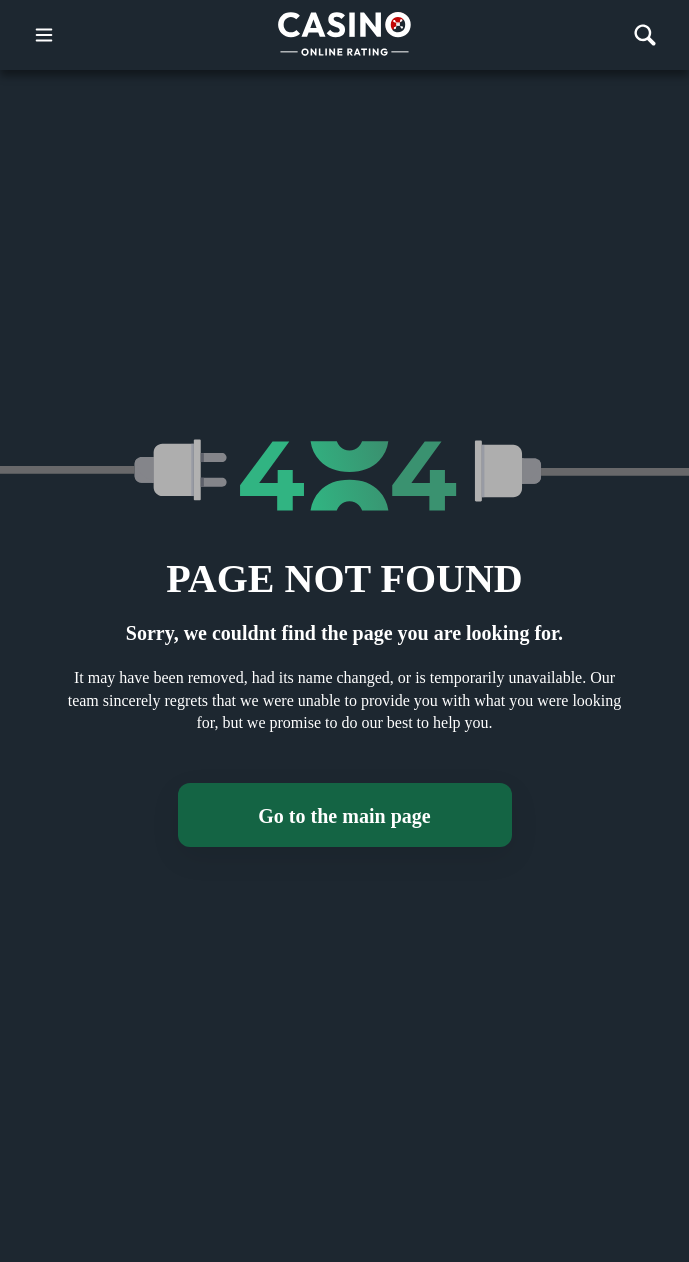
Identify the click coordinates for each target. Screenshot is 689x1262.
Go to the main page (344, 816)
